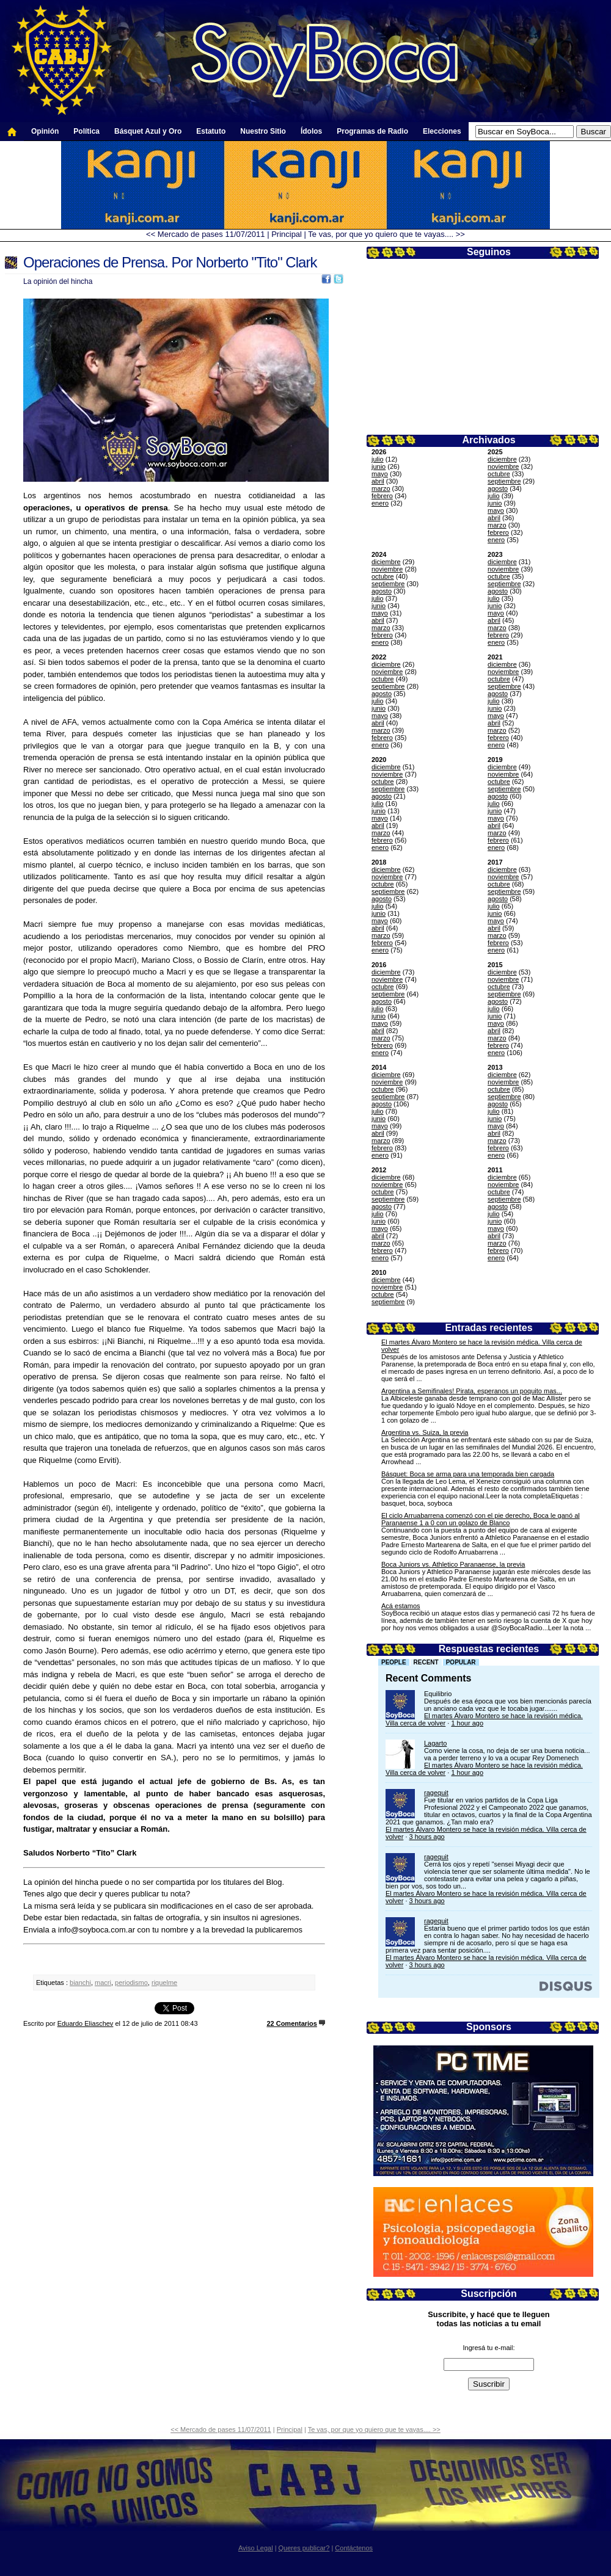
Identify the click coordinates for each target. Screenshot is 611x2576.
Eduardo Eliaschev (85, 2023)
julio (377, 459)
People (393, 1662)
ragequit (436, 1792)
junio (378, 466)
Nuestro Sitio (263, 131)
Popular (461, 1662)
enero (380, 503)
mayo (379, 473)
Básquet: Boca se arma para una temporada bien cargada (467, 1474)
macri (103, 1982)
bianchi (80, 1982)
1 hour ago (467, 1723)
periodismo (131, 1982)
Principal (286, 234)
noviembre (503, 466)
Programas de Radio (372, 131)
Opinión (45, 131)
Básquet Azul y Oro (147, 131)
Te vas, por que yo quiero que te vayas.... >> (386, 234)
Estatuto (210, 131)
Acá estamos (400, 1605)
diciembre (502, 459)
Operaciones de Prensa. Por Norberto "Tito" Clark (169, 262)
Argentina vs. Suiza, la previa (424, 1432)
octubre (499, 473)
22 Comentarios (291, 2023)
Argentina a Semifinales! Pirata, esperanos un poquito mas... (471, 1391)
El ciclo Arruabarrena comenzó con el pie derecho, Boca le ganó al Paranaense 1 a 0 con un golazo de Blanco (480, 1519)
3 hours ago (427, 1836)
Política (86, 131)
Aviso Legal (255, 2548)
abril (377, 481)
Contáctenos (354, 2548)
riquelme (164, 1982)
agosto (498, 488)
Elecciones (442, 131)
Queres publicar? (304, 2548)
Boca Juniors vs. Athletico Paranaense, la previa (453, 1564)
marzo (380, 488)
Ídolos (311, 131)
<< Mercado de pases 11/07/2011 (205, 234)
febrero (382, 495)
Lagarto (435, 1743)
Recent (426, 1662)
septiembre (504, 481)
